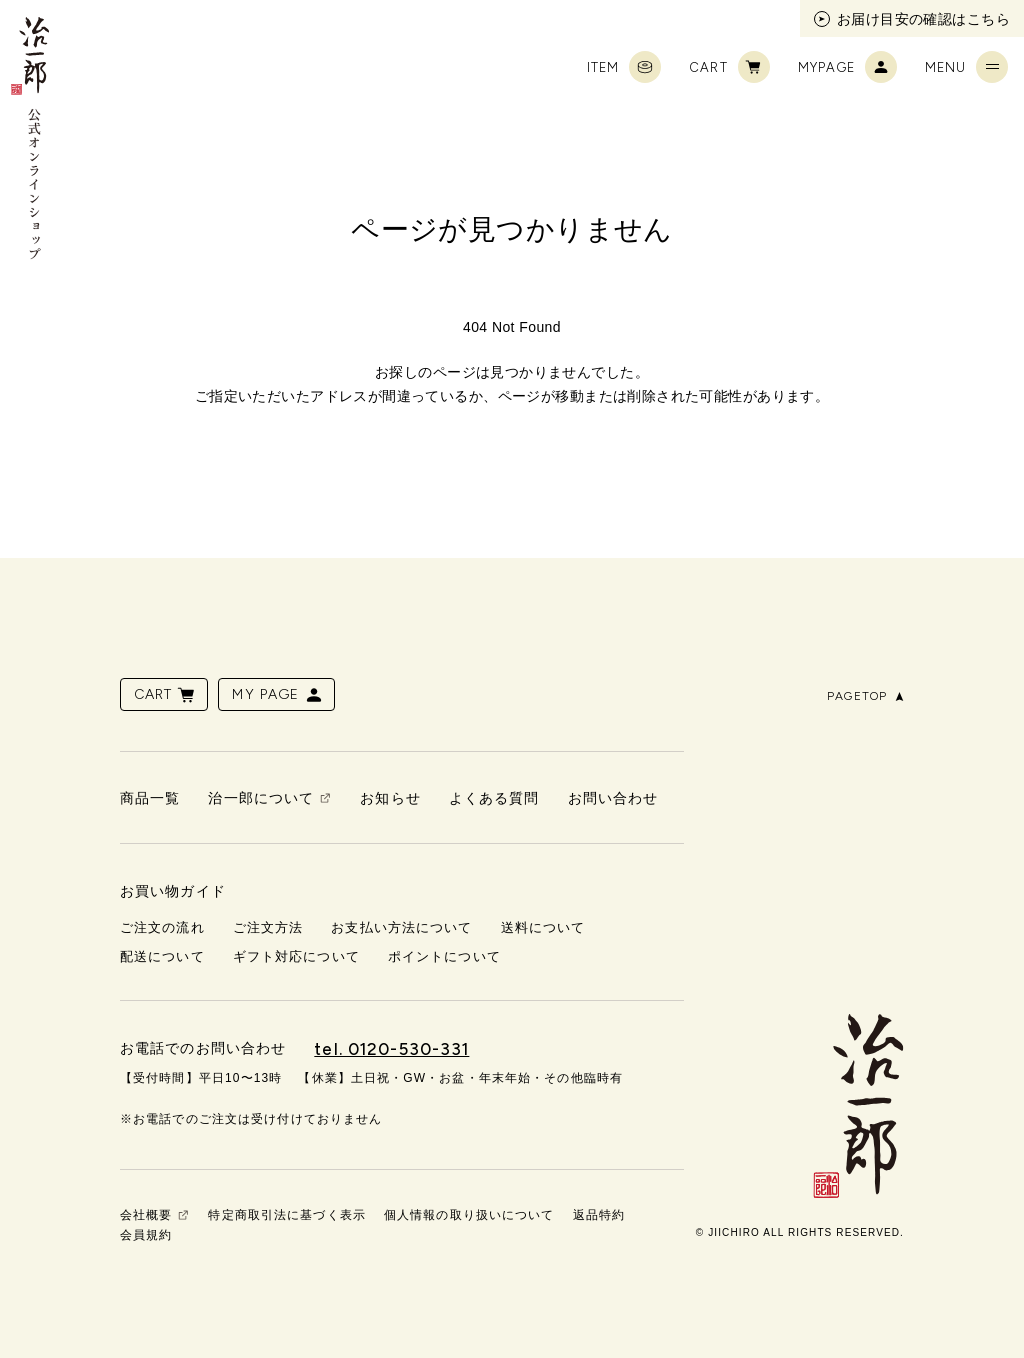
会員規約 (146, 1235)
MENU (966, 67)
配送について (162, 956)
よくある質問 (494, 798)
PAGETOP (865, 696)
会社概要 (146, 1215)
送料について (543, 927)
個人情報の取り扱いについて (469, 1215)
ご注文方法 (268, 927)
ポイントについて (444, 956)
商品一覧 (150, 798)
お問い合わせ (613, 798)
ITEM (624, 67)
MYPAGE (847, 67)
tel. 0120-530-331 (391, 1049)
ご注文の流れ (162, 927)
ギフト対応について (296, 956)
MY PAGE (278, 695)
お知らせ (390, 798)
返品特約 (599, 1215)
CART (729, 67)
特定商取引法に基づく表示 (286, 1215)
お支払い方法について (401, 927)
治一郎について (261, 798)
